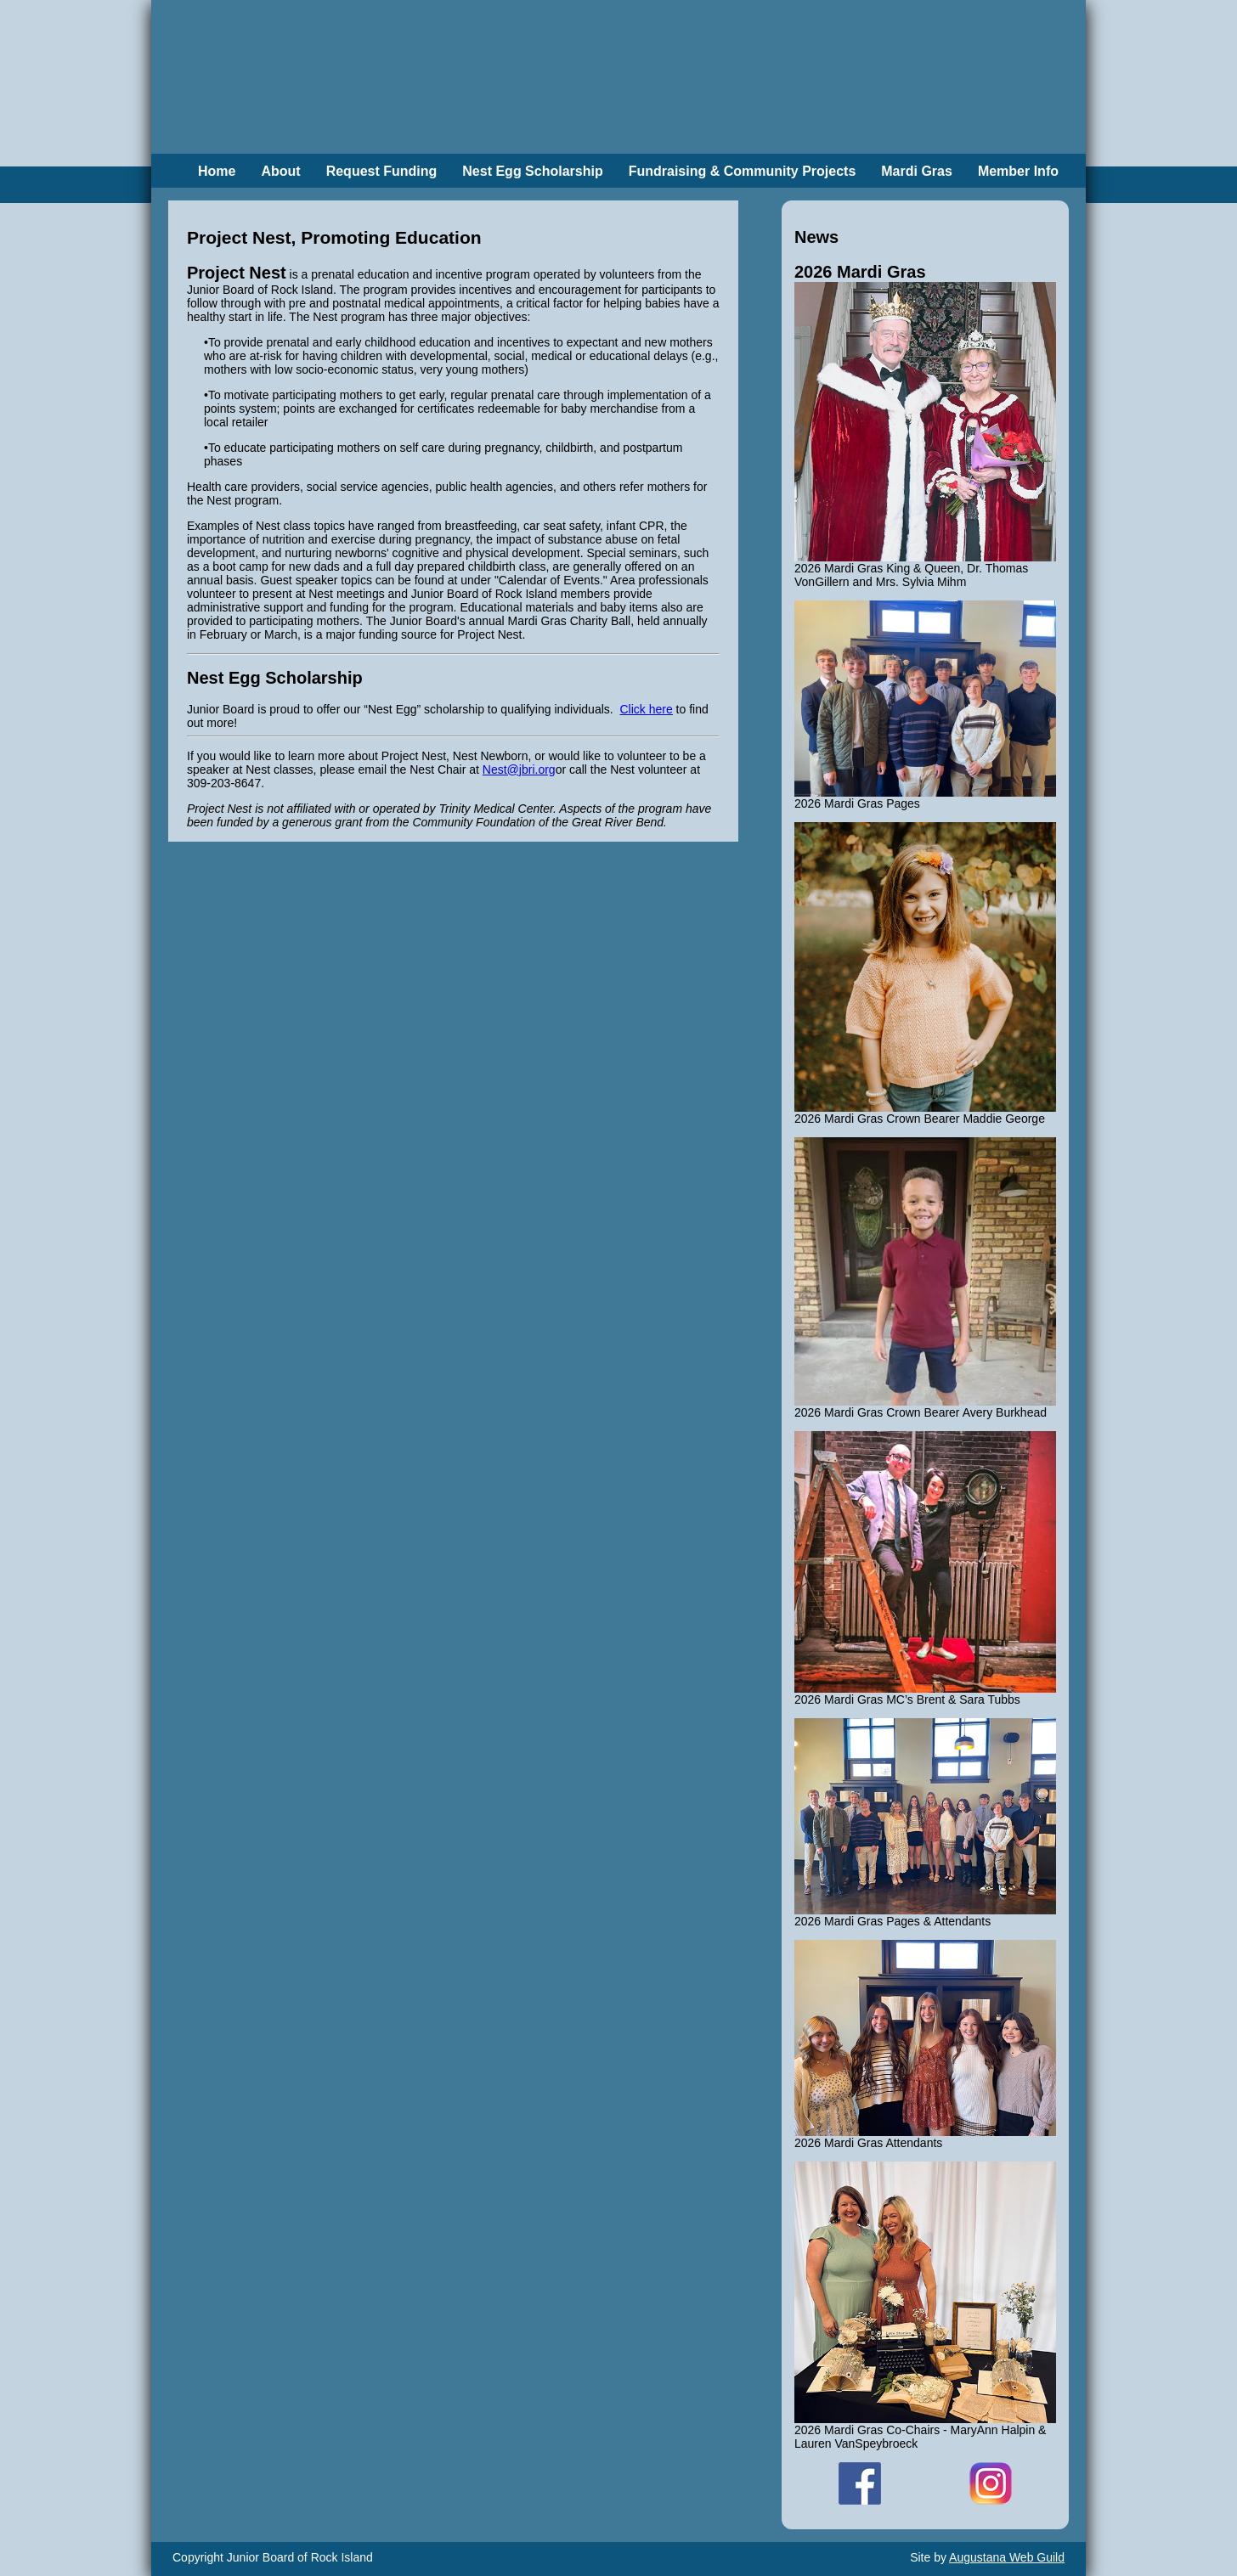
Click (645, 709)
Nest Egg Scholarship (532, 171)
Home (216, 171)
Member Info (1018, 171)
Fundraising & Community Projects (742, 171)
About (280, 171)
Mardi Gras (916, 171)
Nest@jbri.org (519, 769)
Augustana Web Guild (1007, 2557)
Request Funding (382, 171)
